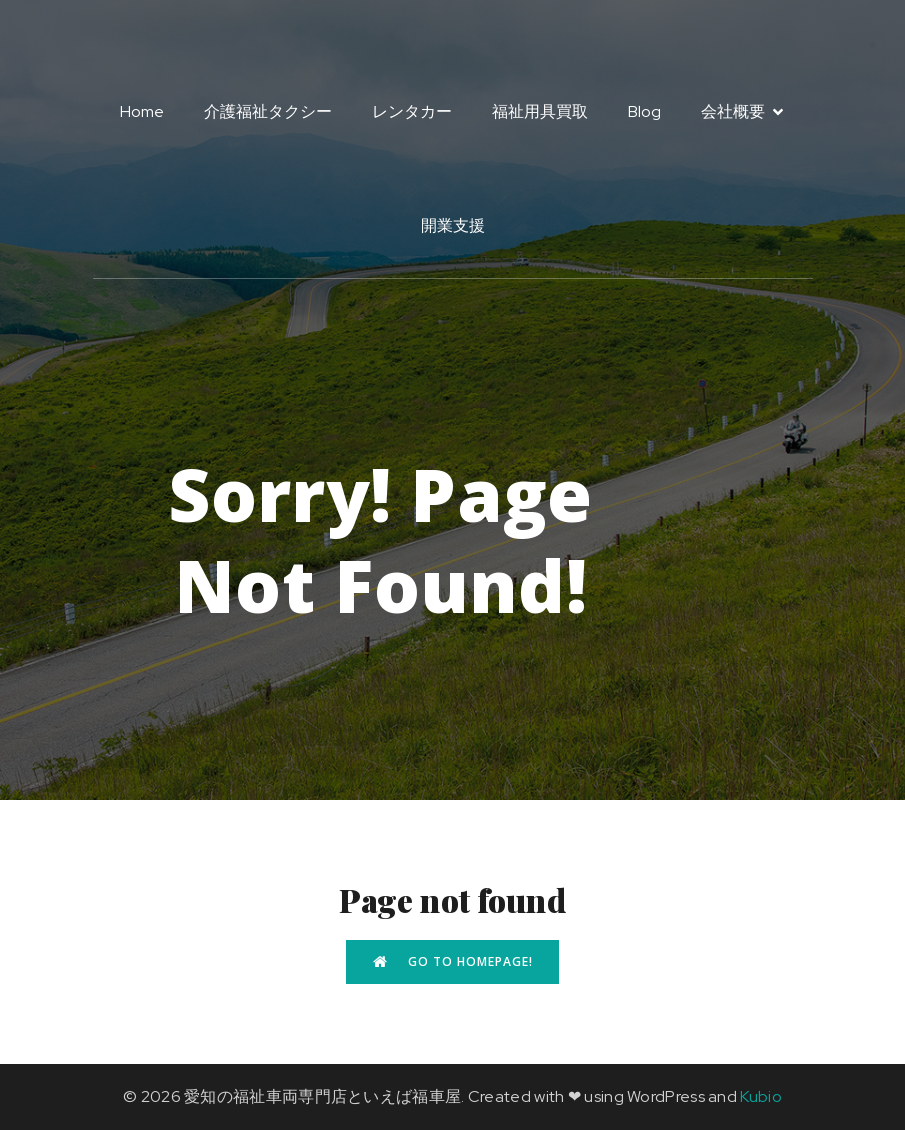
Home (142, 111)
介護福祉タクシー (268, 111)
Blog (644, 111)
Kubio (761, 1096)
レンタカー (412, 111)
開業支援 (453, 225)
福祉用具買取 (540, 111)
